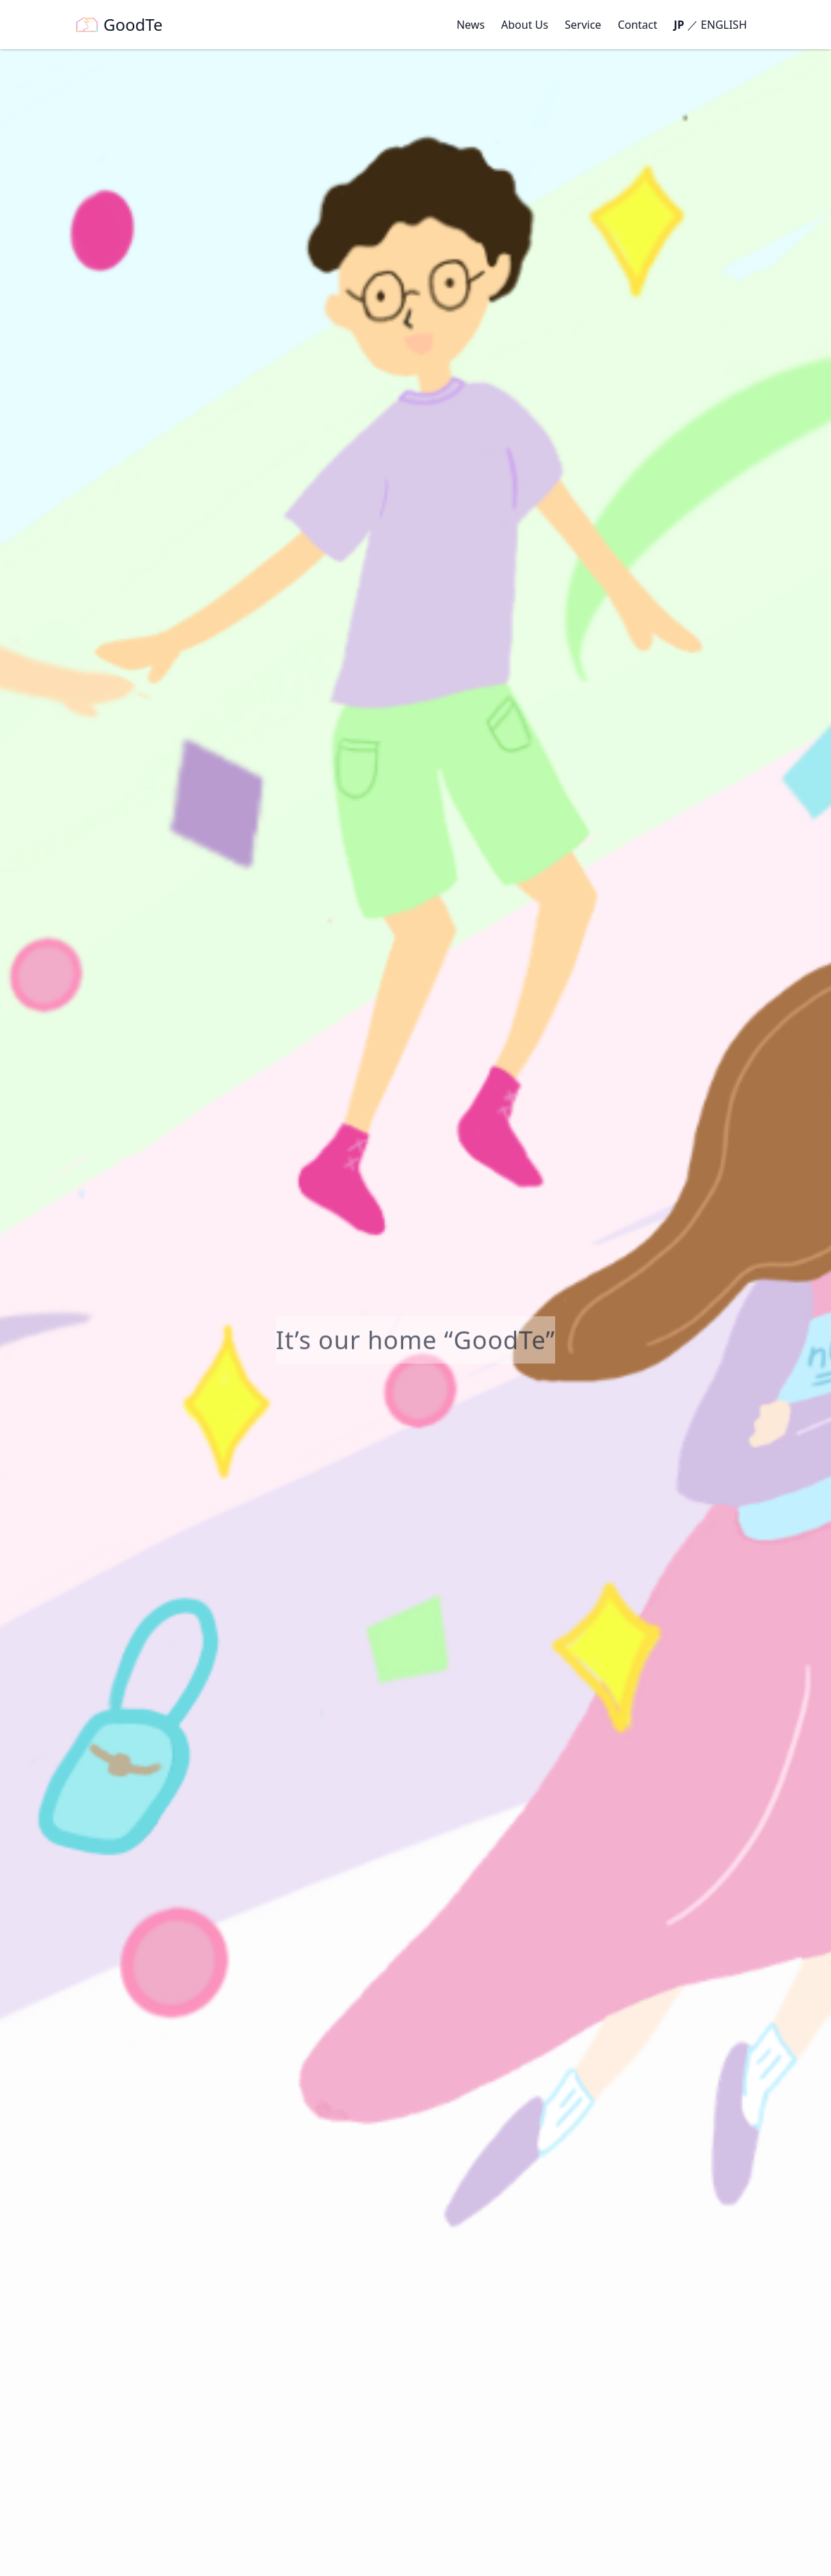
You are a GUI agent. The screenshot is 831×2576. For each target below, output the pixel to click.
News (471, 24)
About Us (524, 24)
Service (583, 24)
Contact (637, 24)
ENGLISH (724, 24)
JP (679, 24)
